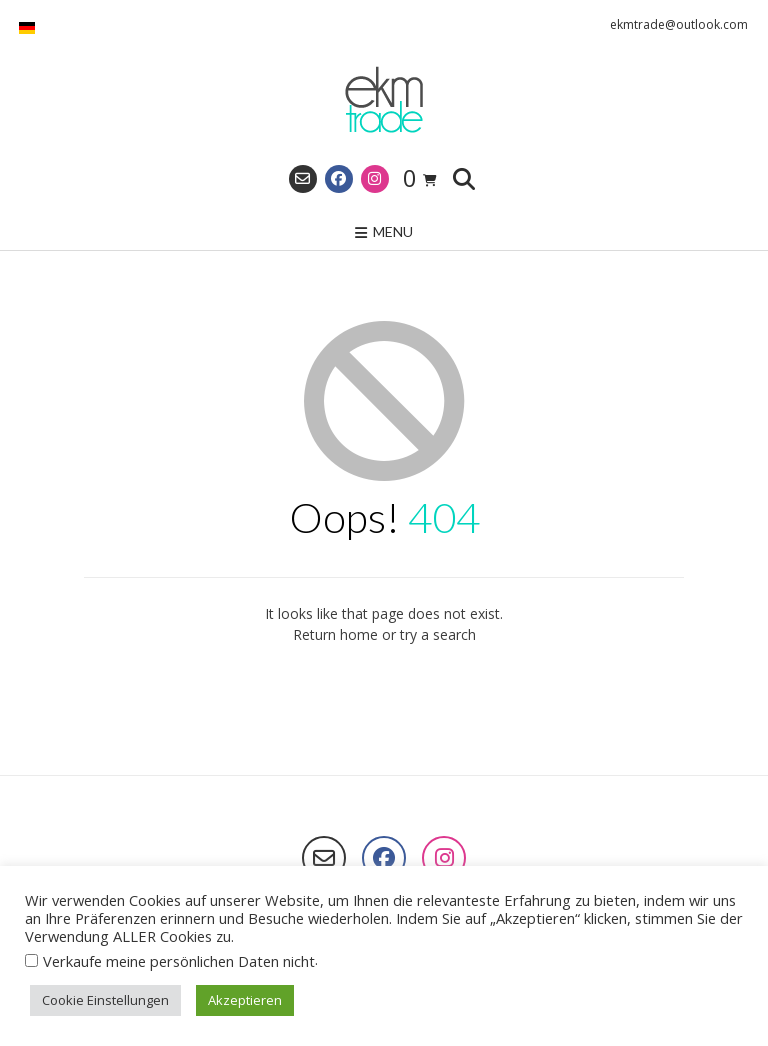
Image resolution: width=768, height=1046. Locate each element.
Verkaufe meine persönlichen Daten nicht (179, 961)
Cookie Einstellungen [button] (105, 1000)
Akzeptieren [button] (245, 1000)
